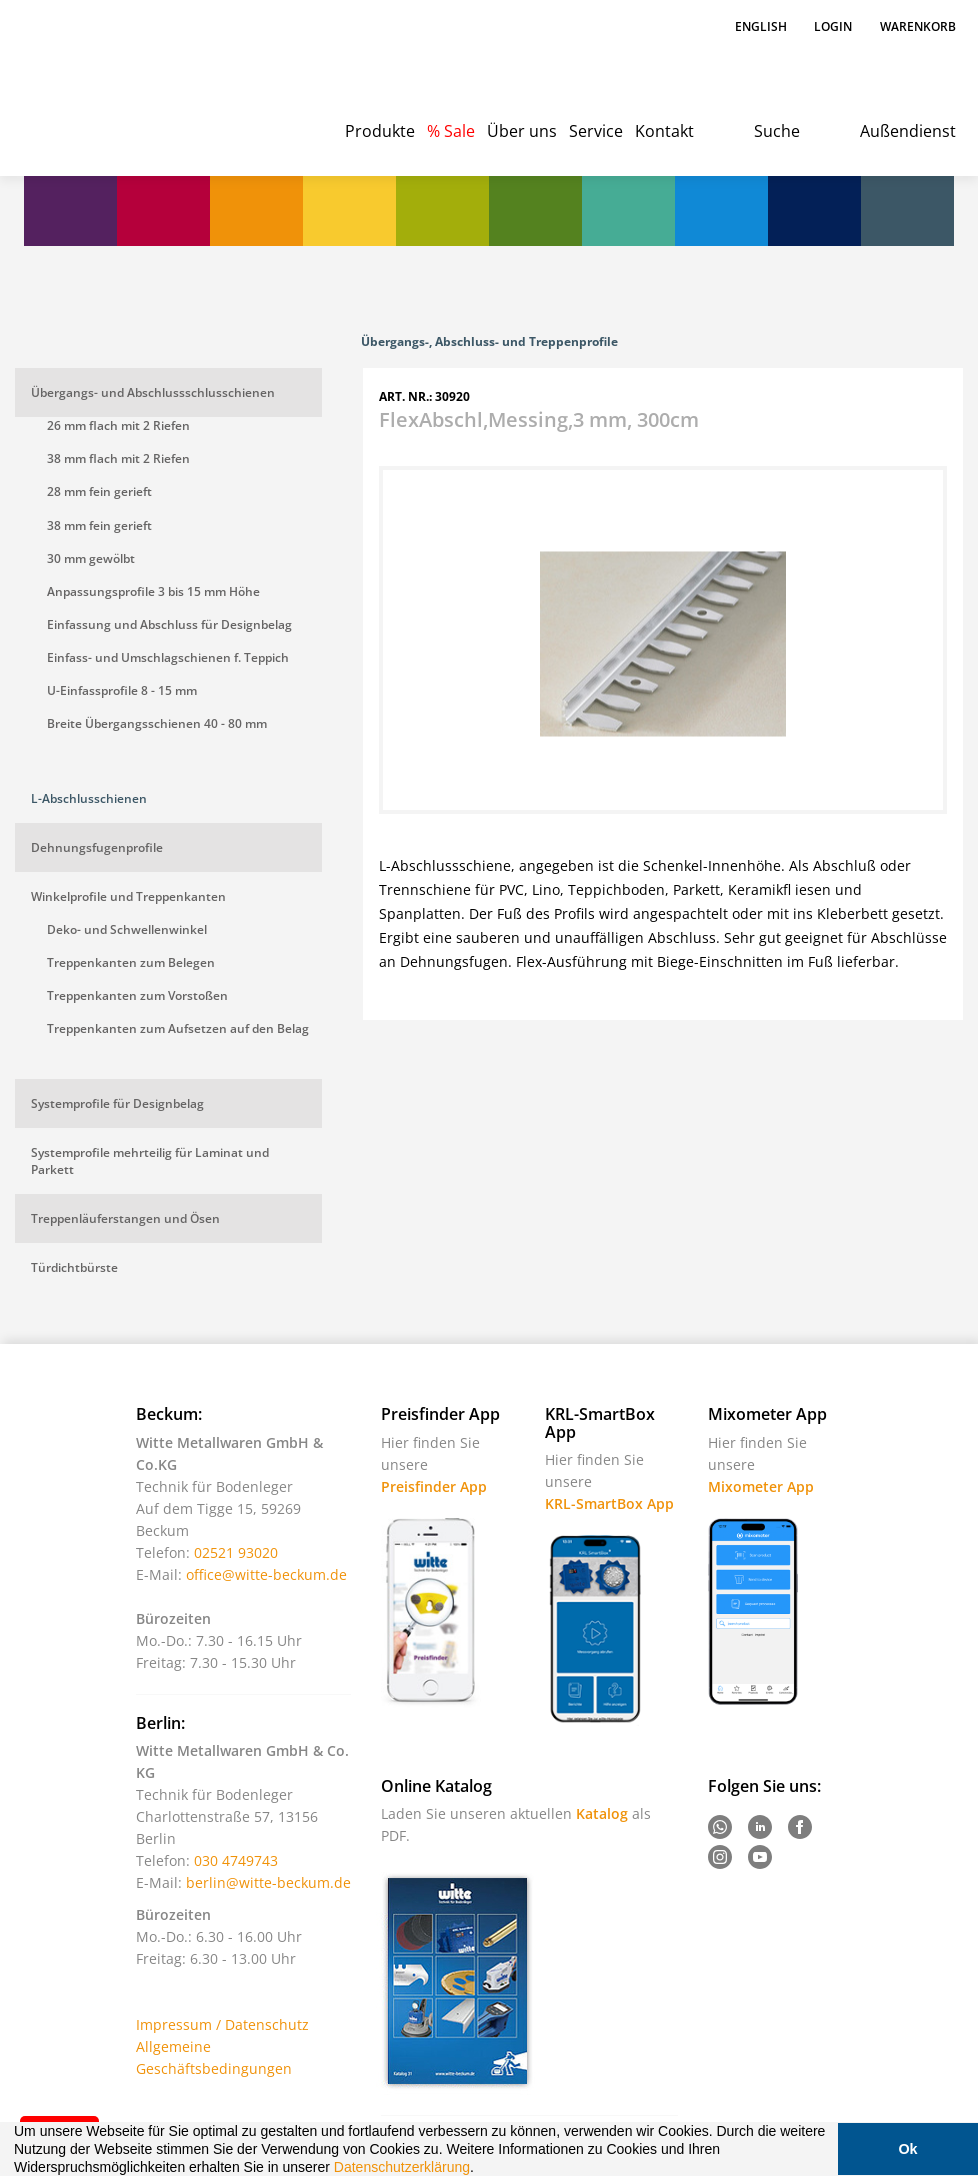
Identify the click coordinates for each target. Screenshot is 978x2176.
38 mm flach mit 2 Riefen (118, 458)
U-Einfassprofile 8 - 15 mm (122, 690)
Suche (777, 131)
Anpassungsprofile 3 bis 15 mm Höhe (153, 591)
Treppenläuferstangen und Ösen (125, 1218)
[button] (481, 2169)
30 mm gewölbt (91, 558)
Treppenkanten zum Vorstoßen (137, 995)
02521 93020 (236, 1552)
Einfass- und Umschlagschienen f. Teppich (168, 657)
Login (833, 26)
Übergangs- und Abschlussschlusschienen (153, 392)
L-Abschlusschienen (89, 798)
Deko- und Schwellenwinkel (127, 929)
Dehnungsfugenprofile (97, 847)
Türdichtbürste (74, 1267)
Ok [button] (907, 2149)
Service (596, 131)
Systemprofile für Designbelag (117, 1103)
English (762, 26)
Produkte (380, 131)
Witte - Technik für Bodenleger (91, 80)
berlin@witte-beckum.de (268, 1882)
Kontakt (664, 131)
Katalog (602, 1813)
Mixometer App (761, 1486)
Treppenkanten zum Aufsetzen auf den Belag (178, 1028)
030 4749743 (236, 1860)
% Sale (451, 131)
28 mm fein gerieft (99, 491)
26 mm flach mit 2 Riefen (118, 425)
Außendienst (908, 131)
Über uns (522, 131)
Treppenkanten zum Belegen (131, 962)
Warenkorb (918, 26)
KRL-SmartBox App (609, 1503)
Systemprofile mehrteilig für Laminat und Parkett (150, 1161)
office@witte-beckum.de (266, 1574)
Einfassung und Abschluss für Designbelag (169, 624)
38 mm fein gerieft (99, 525)
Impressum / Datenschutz (222, 2024)
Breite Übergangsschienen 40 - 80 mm (157, 723)
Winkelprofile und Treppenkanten (128, 896)
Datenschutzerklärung (402, 2167)
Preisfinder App (434, 1486)
